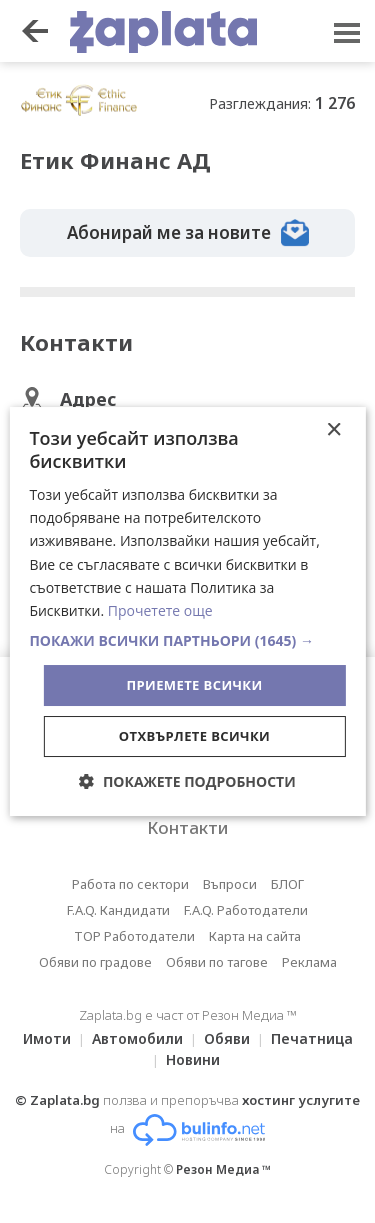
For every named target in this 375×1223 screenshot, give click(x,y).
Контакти (187, 827)
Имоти (47, 1038)
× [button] (333, 430)
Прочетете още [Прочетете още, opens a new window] (160, 610)
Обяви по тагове (217, 962)
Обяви (227, 1038)
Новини (193, 1059)
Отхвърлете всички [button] (194, 736)
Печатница (312, 1038)
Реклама (309, 962)
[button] (187, 641)
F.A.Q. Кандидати (118, 910)
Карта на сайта (255, 936)
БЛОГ (287, 884)
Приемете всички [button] (194, 685)
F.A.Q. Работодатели (246, 910)
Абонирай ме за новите (188, 233)
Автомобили (137, 1038)
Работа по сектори (130, 884)
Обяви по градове (95, 962)
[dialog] (187, 612)
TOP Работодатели (134, 936)
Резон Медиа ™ (223, 1169)
